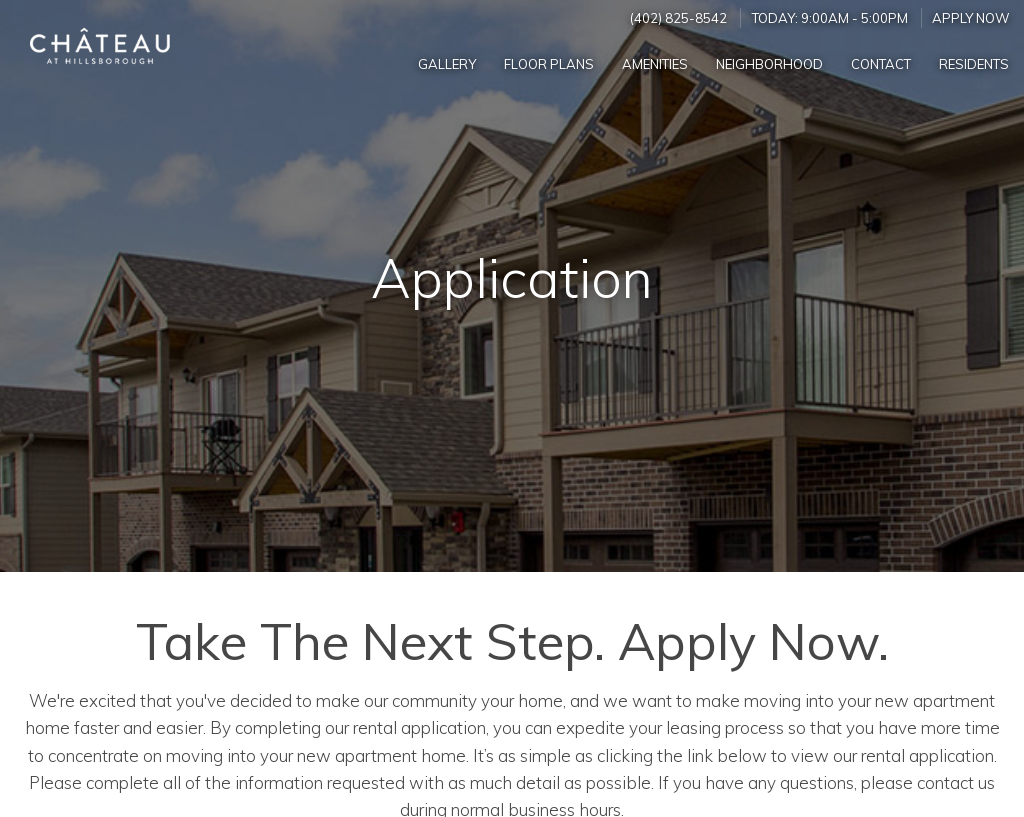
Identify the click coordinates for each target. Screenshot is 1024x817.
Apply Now (971, 18)
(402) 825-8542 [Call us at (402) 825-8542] (678, 18)
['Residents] (974, 63)
